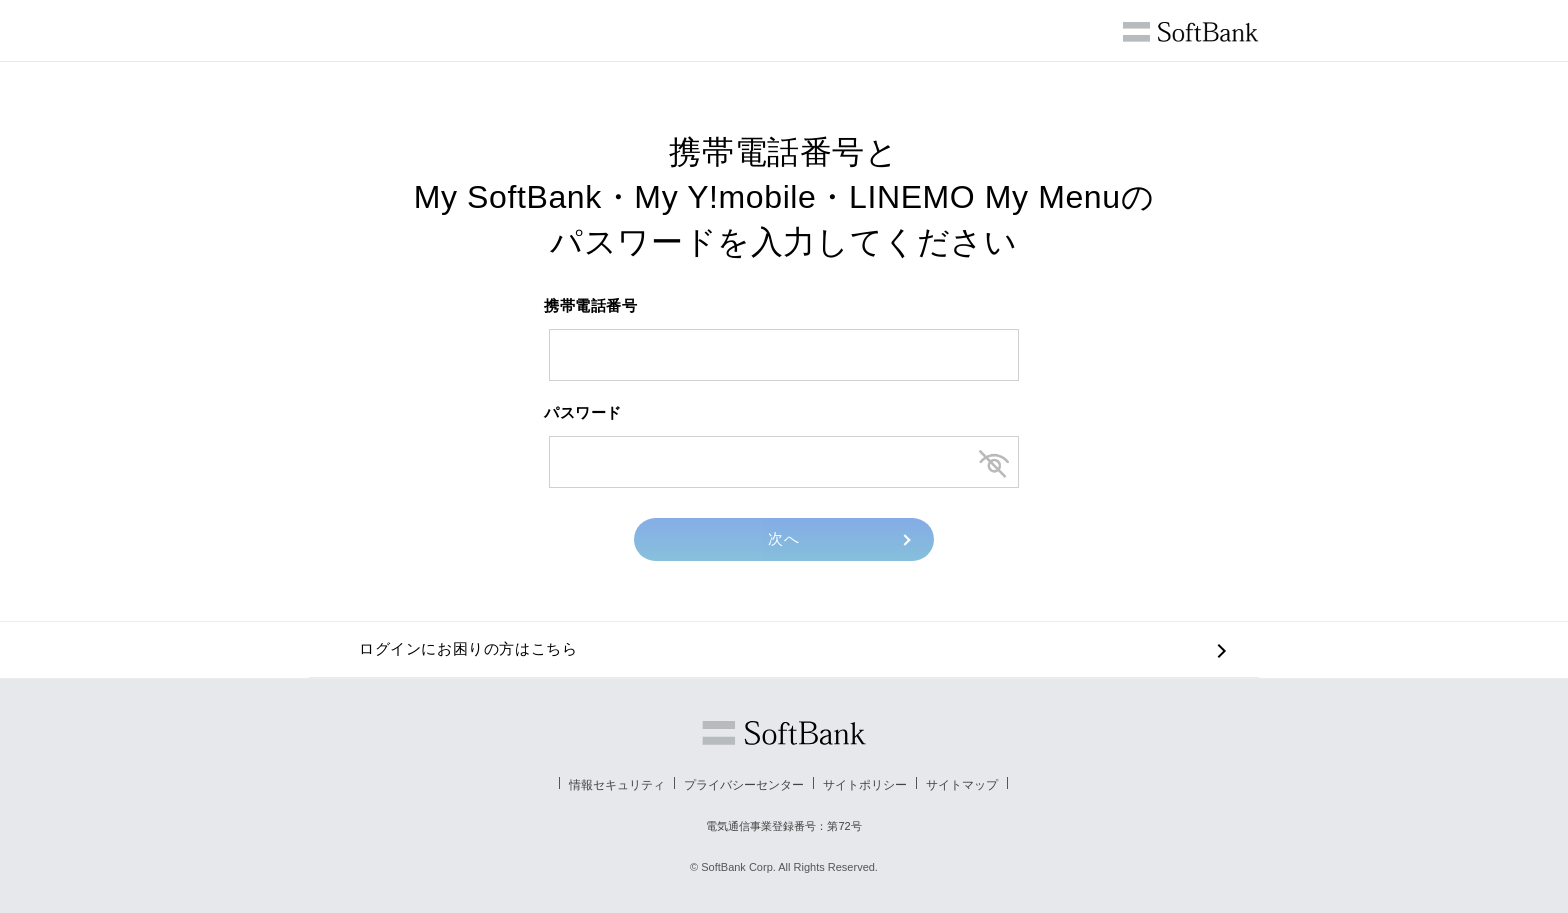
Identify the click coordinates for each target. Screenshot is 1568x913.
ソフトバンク (784, 733)
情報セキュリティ (617, 785)
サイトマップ (962, 785)
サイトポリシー (865, 785)
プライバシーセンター (744, 785)
